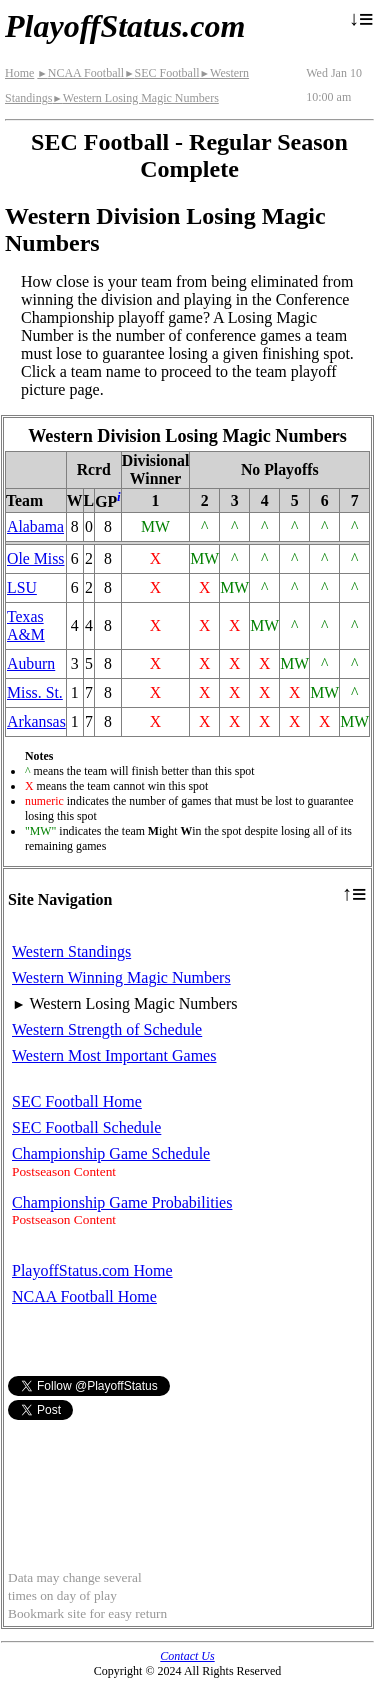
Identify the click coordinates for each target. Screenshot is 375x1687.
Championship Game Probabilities (122, 1202)
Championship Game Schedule (111, 1153)
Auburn (31, 663)
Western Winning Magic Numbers (121, 977)
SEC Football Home (77, 1101)
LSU (22, 587)
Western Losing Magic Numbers (135, 98)
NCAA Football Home (84, 1296)
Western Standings (71, 951)
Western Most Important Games (114, 1055)
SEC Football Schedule (86, 1127)
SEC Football (161, 73)
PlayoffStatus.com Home (92, 1270)
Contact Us (187, 1656)
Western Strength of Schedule (107, 1029)
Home (19, 73)
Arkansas (36, 721)
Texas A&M (26, 625)
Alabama (35, 526)
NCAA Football (80, 73)
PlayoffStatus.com (125, 26)
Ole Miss (36, 558)
